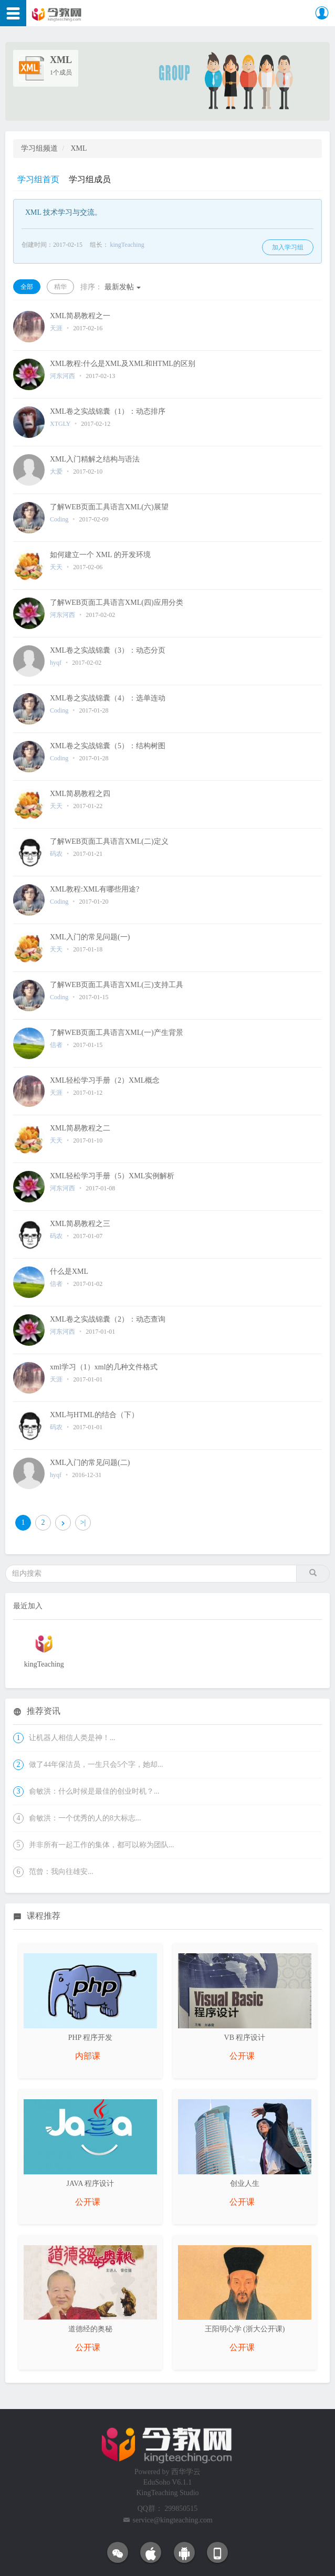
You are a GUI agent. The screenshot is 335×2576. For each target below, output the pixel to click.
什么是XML (69, 1271)
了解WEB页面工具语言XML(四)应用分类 (116, 602)
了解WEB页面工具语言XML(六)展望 (109, 507)
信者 (56, 1045)
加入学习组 (287, 247)
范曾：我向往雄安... (61, 1872)
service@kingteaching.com (173, 2520)
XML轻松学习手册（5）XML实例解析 (112, 1176)
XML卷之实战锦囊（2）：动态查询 (107, 1319)
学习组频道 (39, 148)
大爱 (57, 471)
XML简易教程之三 (80, 1224)
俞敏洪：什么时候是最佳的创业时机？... (94, 1791)
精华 (60, 286)
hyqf (55, 662)
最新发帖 (110, 287)
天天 (56, 567)
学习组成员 (90, 179)
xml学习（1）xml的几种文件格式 (104, 1367)
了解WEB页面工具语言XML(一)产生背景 (116, 1032)
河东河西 (62, 376)
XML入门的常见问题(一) (90, 937)
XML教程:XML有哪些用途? (94, 889)
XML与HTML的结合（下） (94, 1415)
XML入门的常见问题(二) (90, 1463)
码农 (56, 853)
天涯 (57, 328)
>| (83, 1522)
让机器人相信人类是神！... (72, 1738)
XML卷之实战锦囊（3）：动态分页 (107, 650)
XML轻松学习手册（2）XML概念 (105, 1080)
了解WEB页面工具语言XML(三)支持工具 (116, 985)
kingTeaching (127, 244)
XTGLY (60, 423)
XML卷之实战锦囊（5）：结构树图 (107, 746)
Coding (59, 519)
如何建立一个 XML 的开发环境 (100, 555)
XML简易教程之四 (80, 794)
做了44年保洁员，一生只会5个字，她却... (96, 1764)
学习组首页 (38, 179)
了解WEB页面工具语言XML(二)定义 (109, 841)
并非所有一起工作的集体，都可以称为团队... (101, 1845)
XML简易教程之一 (80, 316)
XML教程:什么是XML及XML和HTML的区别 (122, 364)
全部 (26, 286)
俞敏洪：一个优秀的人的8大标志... (85, 1818)
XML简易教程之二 (80, 1128)
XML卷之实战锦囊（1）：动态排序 (107, 411)
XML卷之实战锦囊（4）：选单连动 (107, 698)
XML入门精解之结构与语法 (95, 459)
